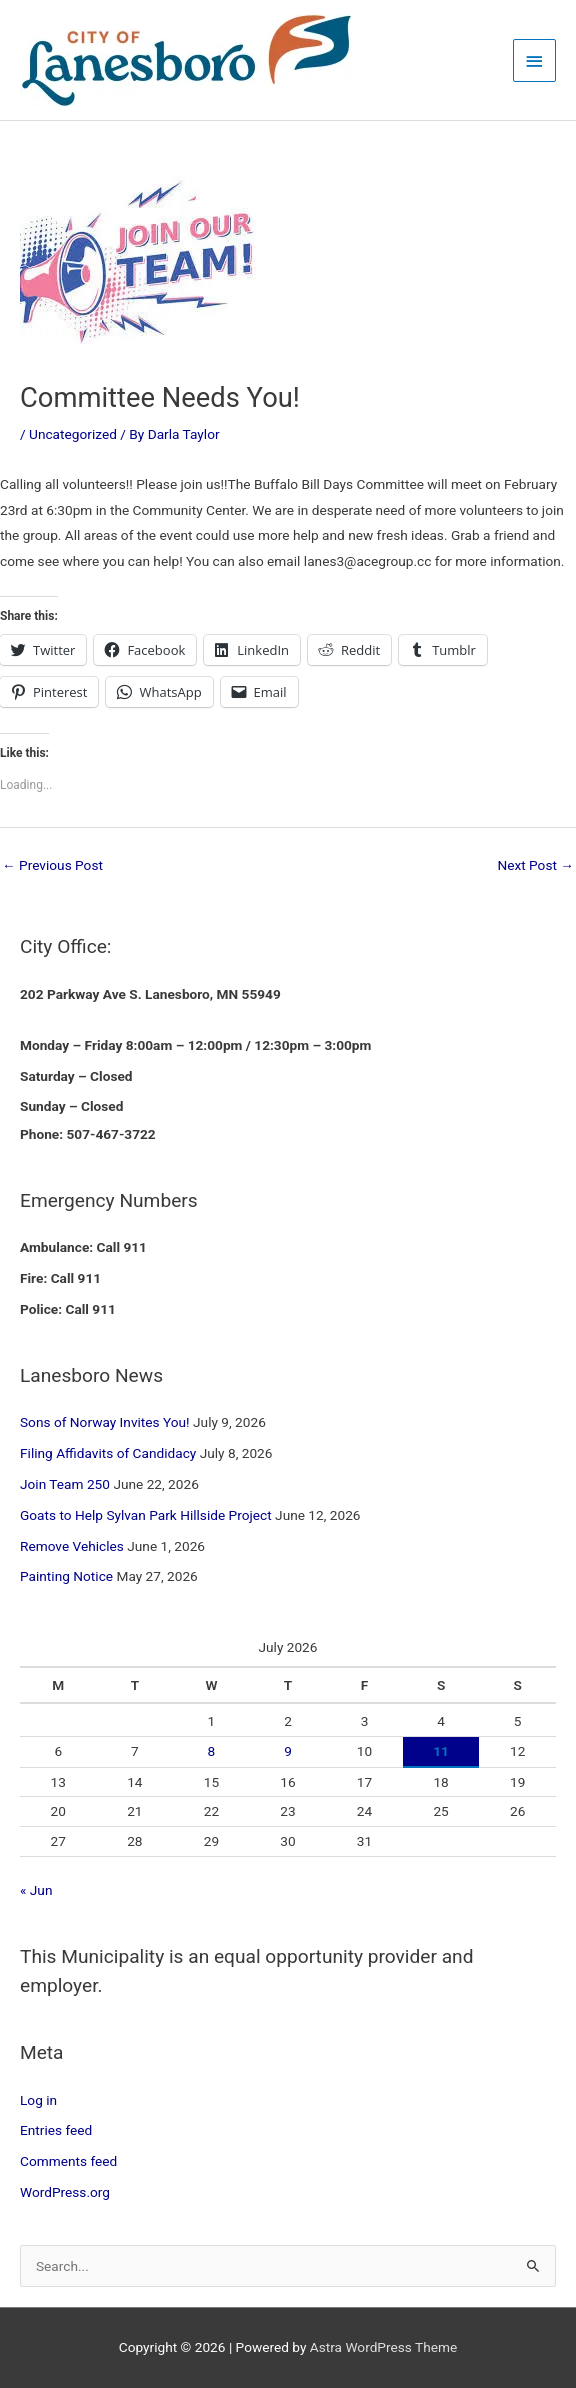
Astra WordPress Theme (383, 2347)
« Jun (36, 1890)
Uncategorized (73, 434)
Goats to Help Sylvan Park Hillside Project (146, 1515)
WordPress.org (65, 2192)
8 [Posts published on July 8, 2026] (212, 1751)
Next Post (535, 865)
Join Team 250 (65, 1484)
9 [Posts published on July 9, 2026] (288, 1751)
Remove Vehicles (72, 1546)
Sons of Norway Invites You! (105, 1422)
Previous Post (52, 865)
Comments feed (68, 2161)
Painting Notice (66, 1576)
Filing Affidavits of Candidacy (108, 1453)
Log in (38, 2100)
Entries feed (56, 2130)
